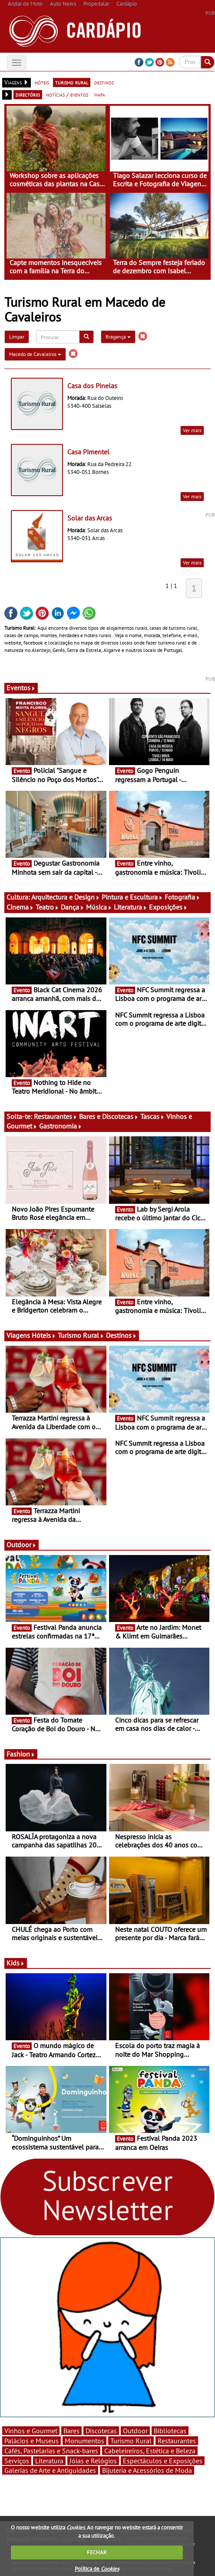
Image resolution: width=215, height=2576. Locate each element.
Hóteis (44, 1335)
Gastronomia (60, 1126)
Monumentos (84, 2440)
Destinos (121, 1335)
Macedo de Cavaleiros (35, 354)
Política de (97, 2569)
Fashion (21, 1754)
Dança (72, 907)
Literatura (130, 907)
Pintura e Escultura (132, 897)
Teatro (47, 907)
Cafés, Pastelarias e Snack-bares (51, 2450)
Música (99, 907)
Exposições (168, 907)
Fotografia (182, 897)
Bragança (118, 336)
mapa (99, 94)
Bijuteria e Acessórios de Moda (147, 2470)
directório (28, 94)
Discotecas (101, 2430)
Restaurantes (55, 1116)
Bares (71, 2430)
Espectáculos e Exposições (162, 2460)
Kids (16, 1962)
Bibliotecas (170, 2430)
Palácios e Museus (31, 2440)
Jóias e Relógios (93, 2460)
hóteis (42, 82)
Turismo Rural (81, 1335)
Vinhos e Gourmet (30, 2430)
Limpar (16, 336)
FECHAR (97, 2552)
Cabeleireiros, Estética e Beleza (149, 2450)
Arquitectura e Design (65, 897)
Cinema (20, 907)
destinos (104, 82)
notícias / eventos (67, 94)
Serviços (16, 2460)
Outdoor (21, 1544)
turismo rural (71, 82)
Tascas (152, 1116)
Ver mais (192, 430)
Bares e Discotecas (109, 1116)
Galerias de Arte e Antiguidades (50, 2470)
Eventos (21, 687)
